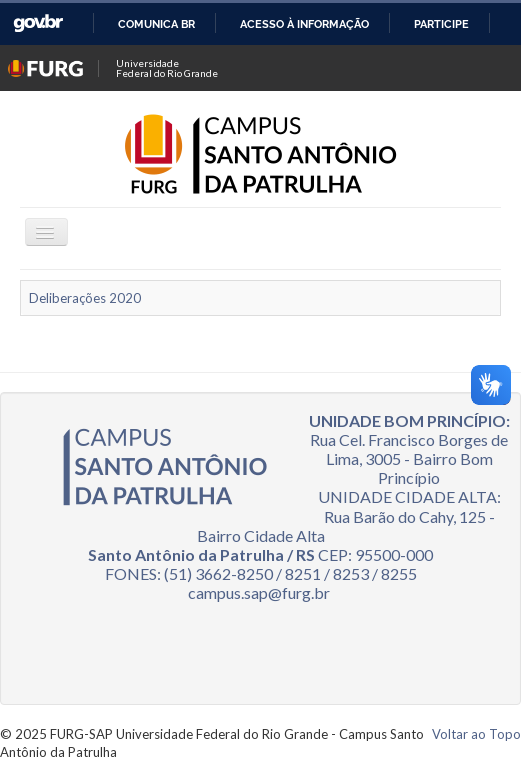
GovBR (38, 23)
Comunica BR (156, 24)
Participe (441, 24)
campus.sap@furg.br (259, 592)
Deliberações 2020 (85, 298)
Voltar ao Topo (476, 734)
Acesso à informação (304, 24)
